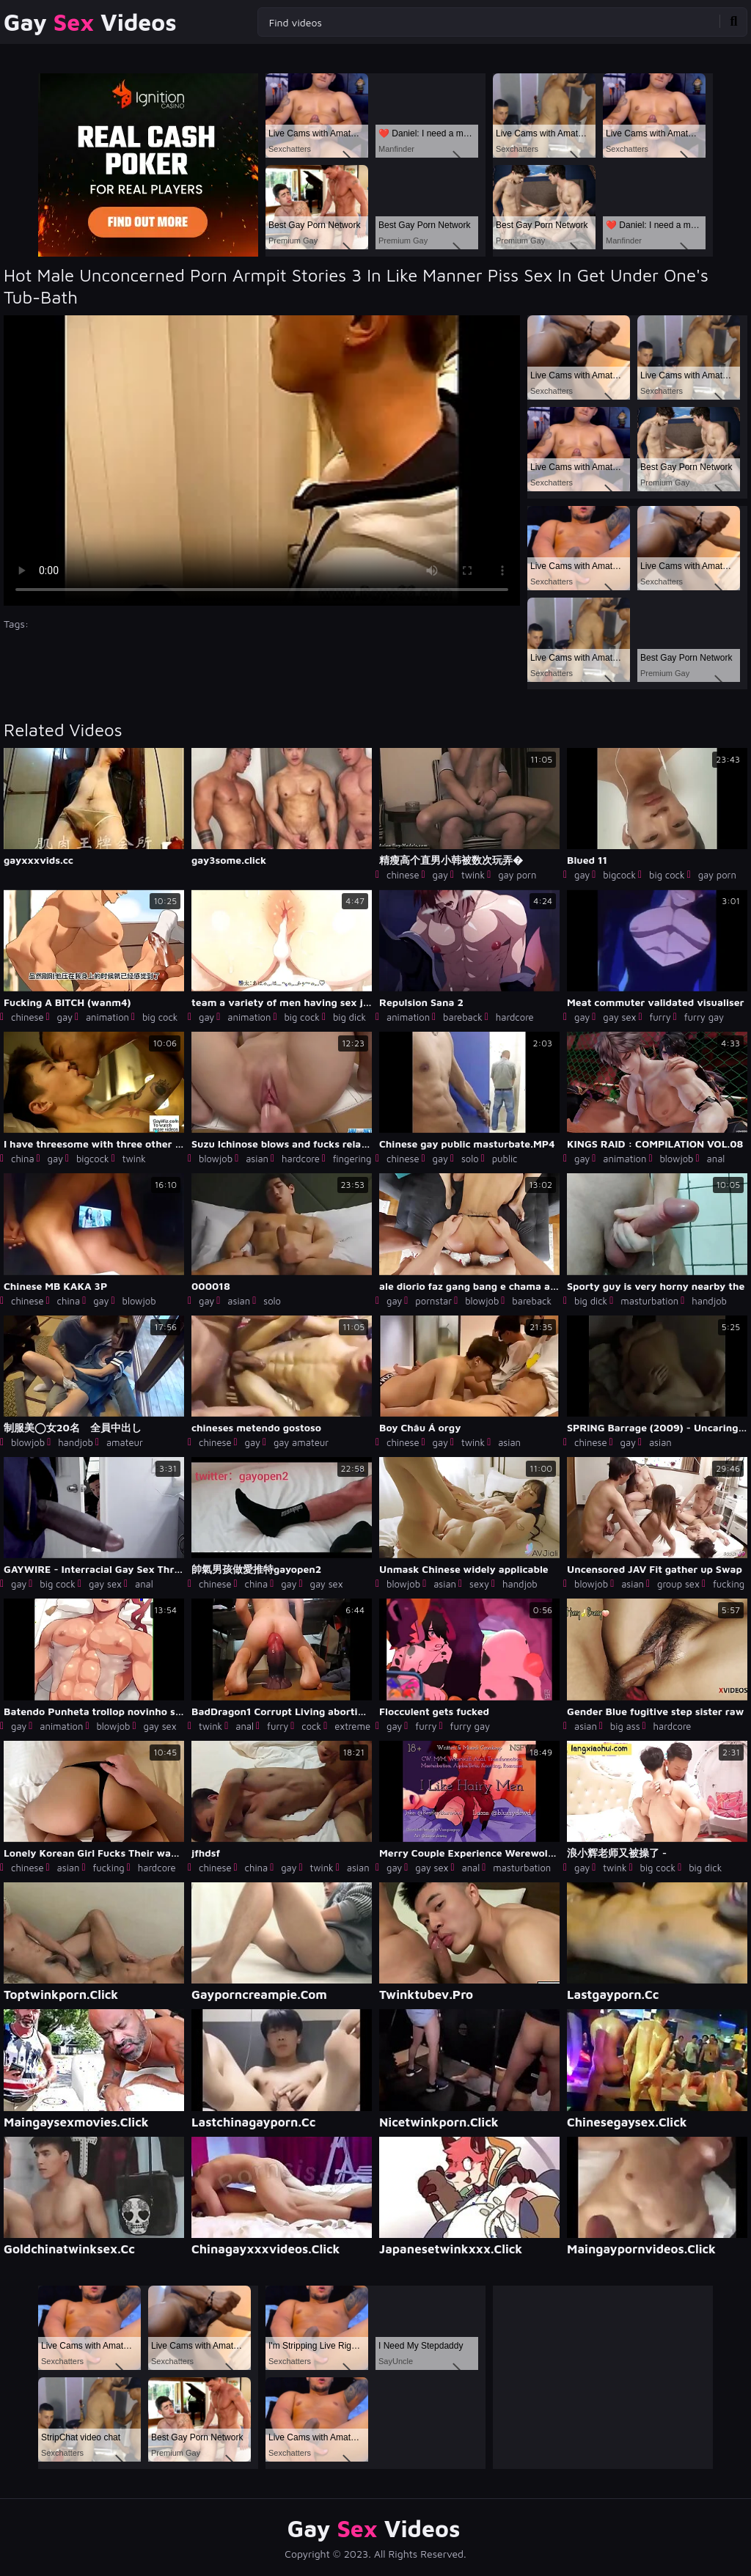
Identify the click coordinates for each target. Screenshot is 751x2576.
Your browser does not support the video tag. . (262, 460)
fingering (352, 1158)
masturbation (649, 1301)
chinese (403, 875)
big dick (349, 1017)
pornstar (433, 1301)
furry (659, 1017)
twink (473, 875)
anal (716, 1158)
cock (311, 1726)
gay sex (619, 1017)
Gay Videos (90, 22)
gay (440, 875)
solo (470, 1158)
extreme (352, 1726)
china (22, 1158)
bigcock (619, 875)
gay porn (517, 875)
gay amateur (301, 1442)
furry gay (704, 1017)
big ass (625, 1726)
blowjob (215, 1158)
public (505, 1158)
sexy (479, 1584)
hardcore (515, 1017)
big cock (667, 875)
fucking (728, 1584)
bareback (463, 1017)
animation (107, 1017)
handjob (709, 1301)
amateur (124, 1442)
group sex (678, 1584)
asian (257, 1158)
